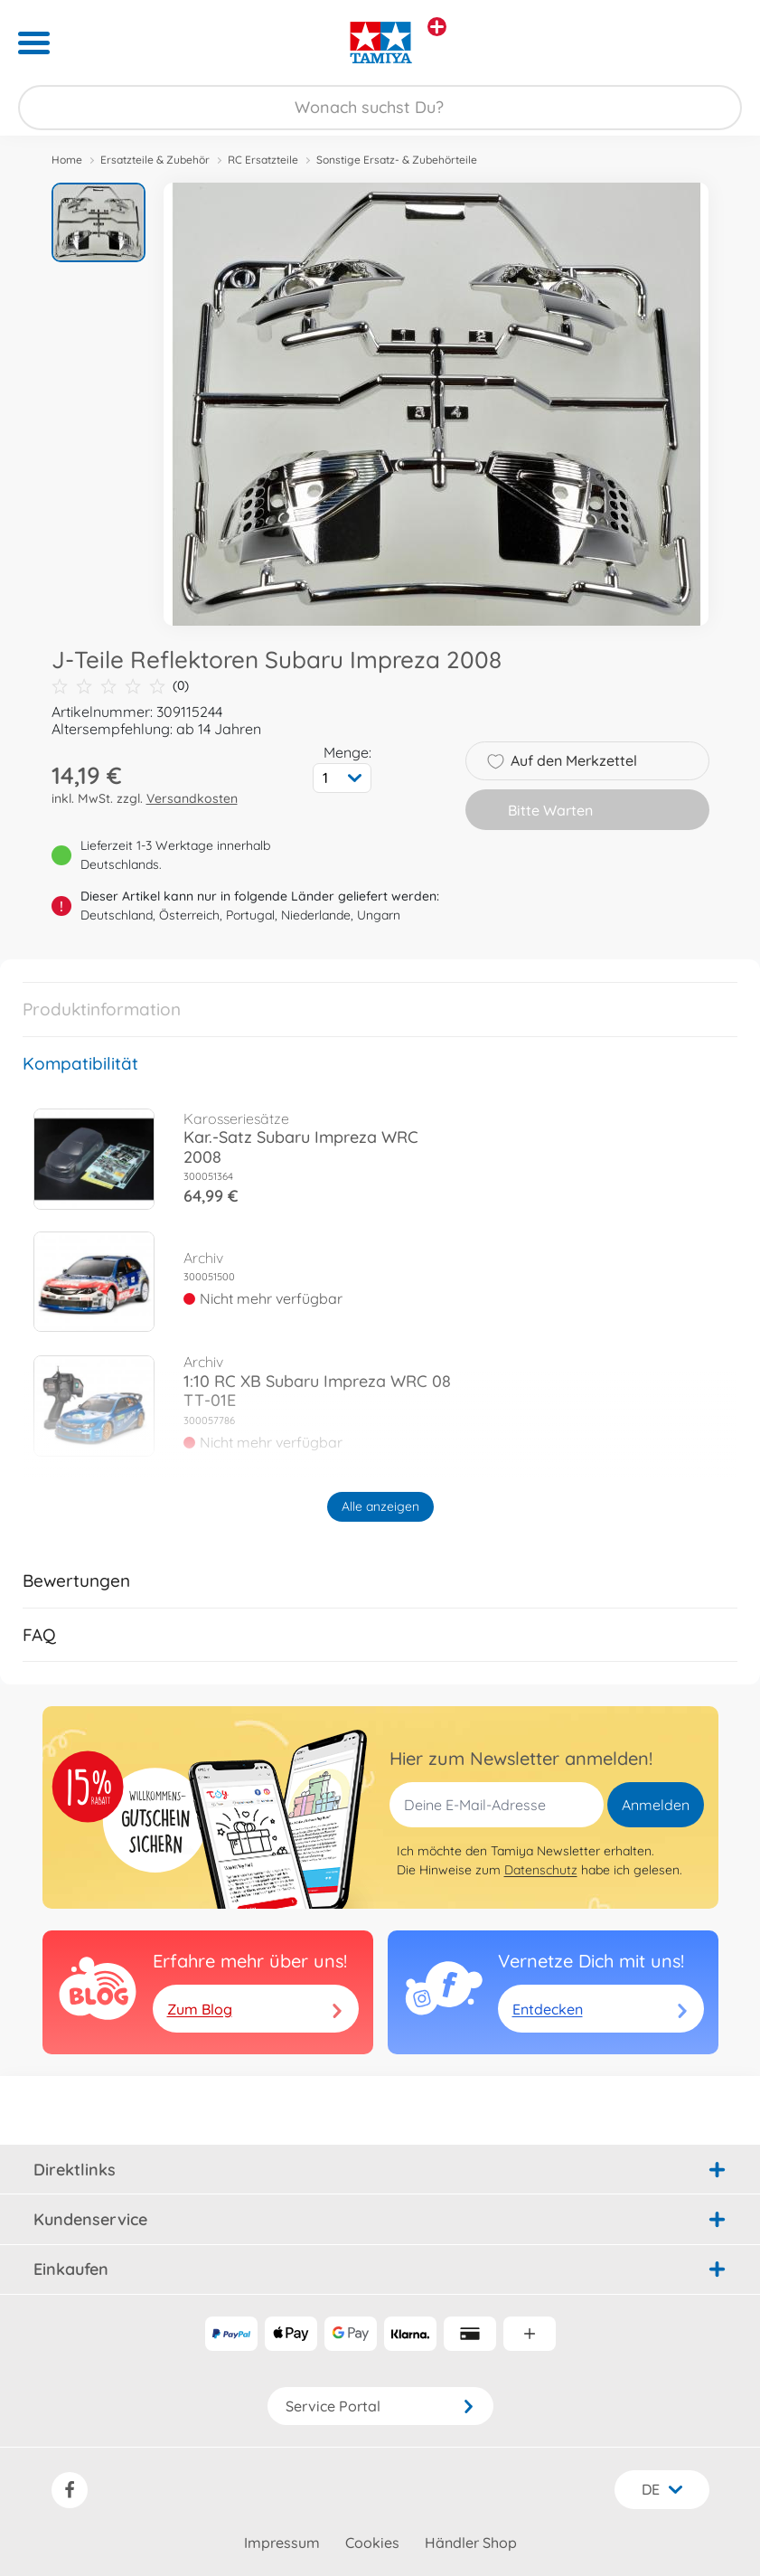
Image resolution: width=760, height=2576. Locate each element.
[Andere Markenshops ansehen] (436, 26)
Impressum (282, 2543)
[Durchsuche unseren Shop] (380, 107)
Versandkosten (192, 798)
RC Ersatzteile (263, 159)
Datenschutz (540, 1870)
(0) (120, 685)
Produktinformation (102, 1009)
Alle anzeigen (380, 1506)
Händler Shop (471, 2543)
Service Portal (380, 2406)
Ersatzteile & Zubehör (155, 159)
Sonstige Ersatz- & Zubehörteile (396, 159)
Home (67, 159)
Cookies (372, 2543)
